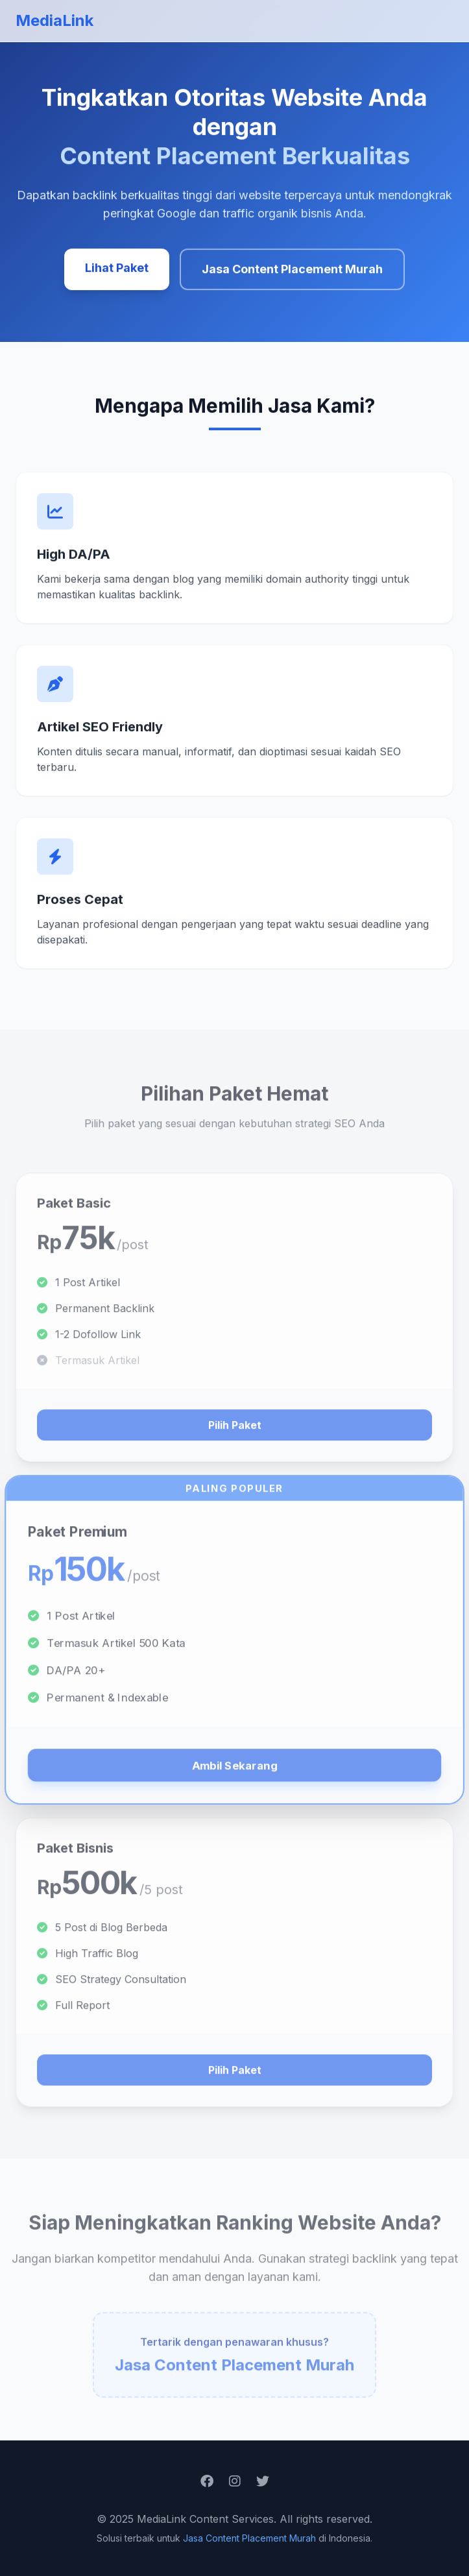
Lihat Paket (117, 268)
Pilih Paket (234, 1434)
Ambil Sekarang (234, 1775)
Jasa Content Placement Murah (292, 269)
